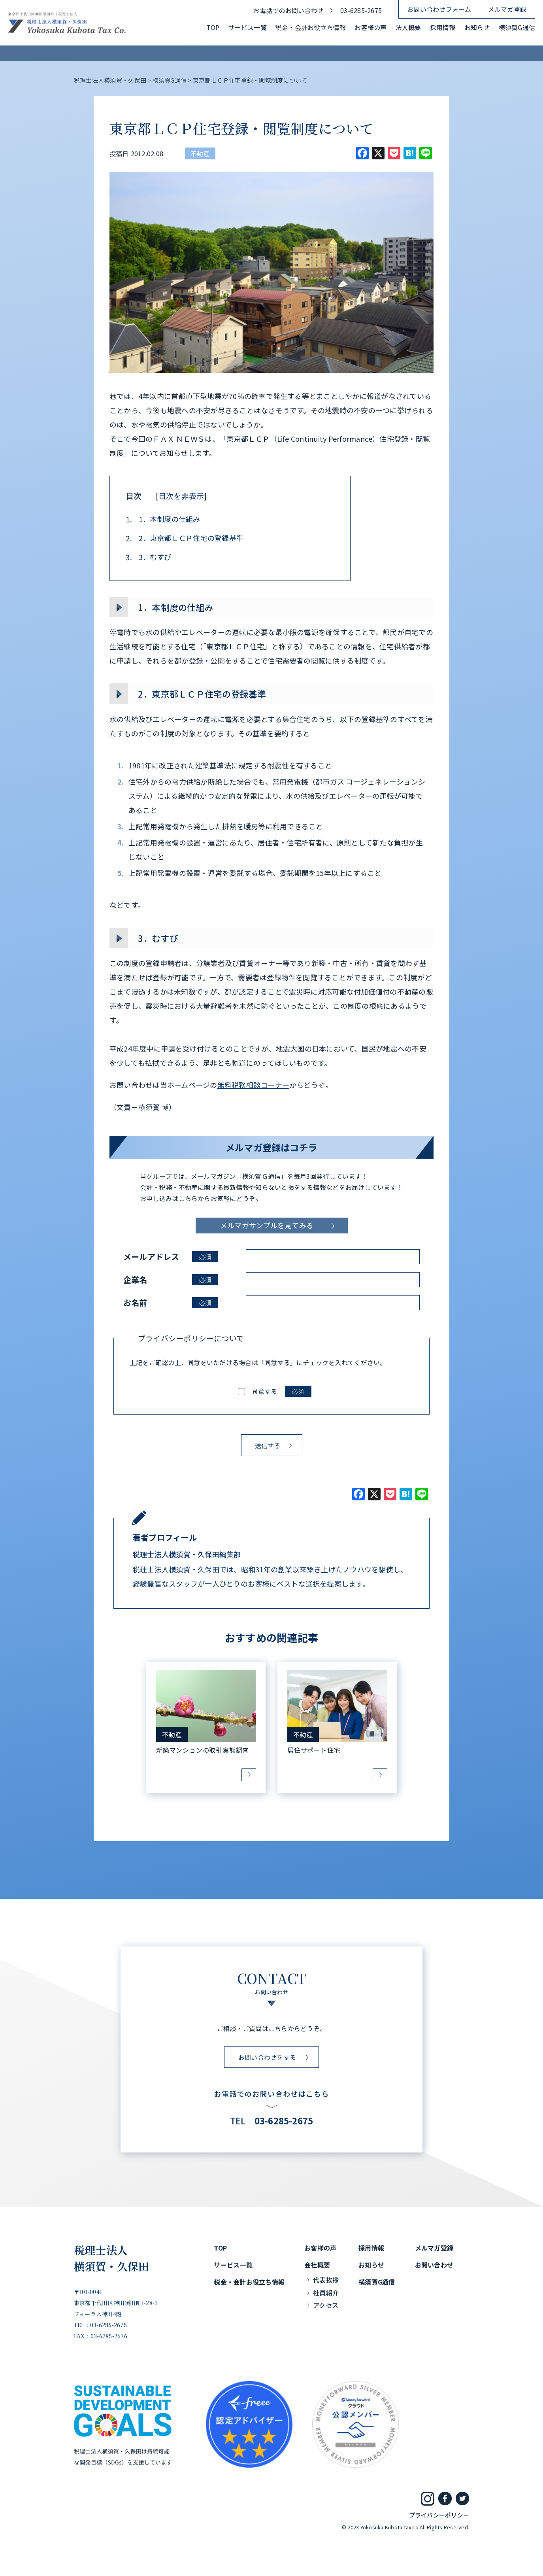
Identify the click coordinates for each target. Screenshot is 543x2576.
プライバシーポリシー (439, 2515)
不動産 (200, 153)
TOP (213, 27)
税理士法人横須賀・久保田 (111, 2258)
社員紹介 (326, 2292)
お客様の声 (370, 27)
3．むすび (149, 557)
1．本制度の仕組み (163, 519)
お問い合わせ (434, 2265)
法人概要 (408, 27)
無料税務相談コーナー (253, 1085)
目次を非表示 (181, 495)
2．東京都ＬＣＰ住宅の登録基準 (184, 538)
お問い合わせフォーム (439, 9)
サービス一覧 (247, 27)
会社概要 (317, 2265)
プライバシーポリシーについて (191, 1338)
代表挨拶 (326, 2280)
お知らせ (477, 27)
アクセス (325, 2305)
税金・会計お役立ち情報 (310, 27)
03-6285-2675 (361, 10)
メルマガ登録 (507, 9)
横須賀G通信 (517, 27)
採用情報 (443, 27)
